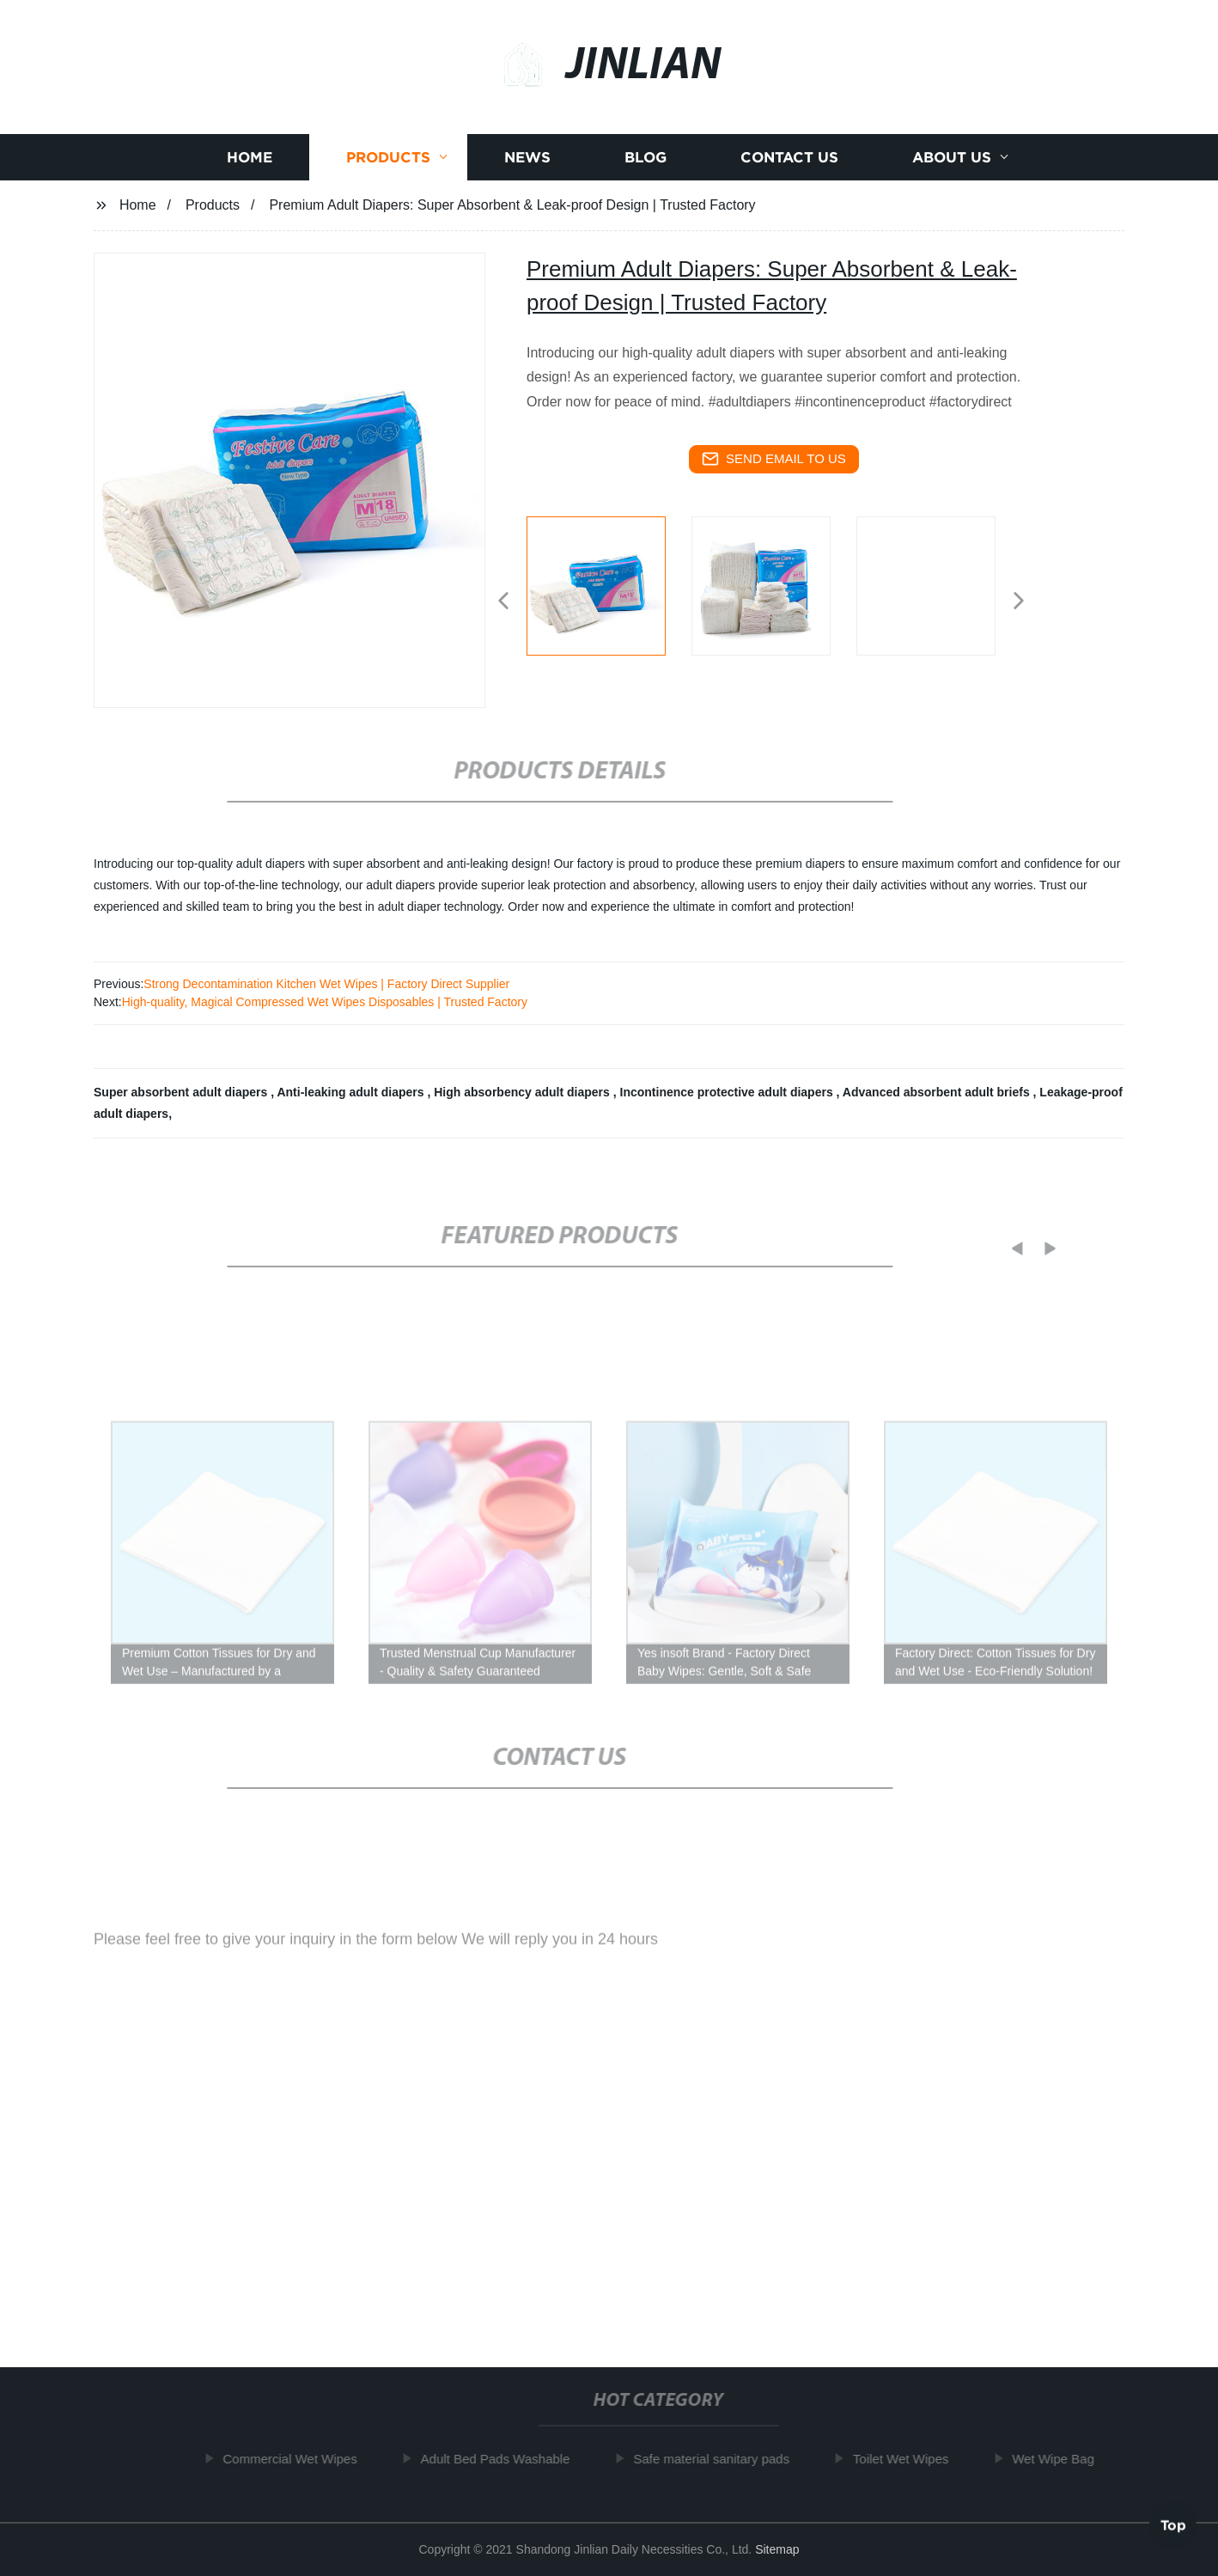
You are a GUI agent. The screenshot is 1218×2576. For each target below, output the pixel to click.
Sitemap (777, 2549)
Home (249, 160)
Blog (645, 160)
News (527, 160)
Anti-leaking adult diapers (352, 1092)
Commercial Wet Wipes (295, 2458)
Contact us (789, 160)
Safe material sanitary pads (716, 2458)
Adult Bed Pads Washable (500, 2458)
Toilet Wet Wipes (905, 2458)
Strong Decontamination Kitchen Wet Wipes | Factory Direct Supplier (326, 984)
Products (388, 160)
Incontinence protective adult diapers (728, 1092)
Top (1173, 2523)
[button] (503, 602)
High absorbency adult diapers (523, 1092)
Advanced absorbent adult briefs (938, 1092)
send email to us (774, 458)
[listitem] (609, 594)
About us (951, 160)
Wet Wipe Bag (1058, 2458)
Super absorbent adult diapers (182, 1092)
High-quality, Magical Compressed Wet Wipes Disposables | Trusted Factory (324, 1002)
